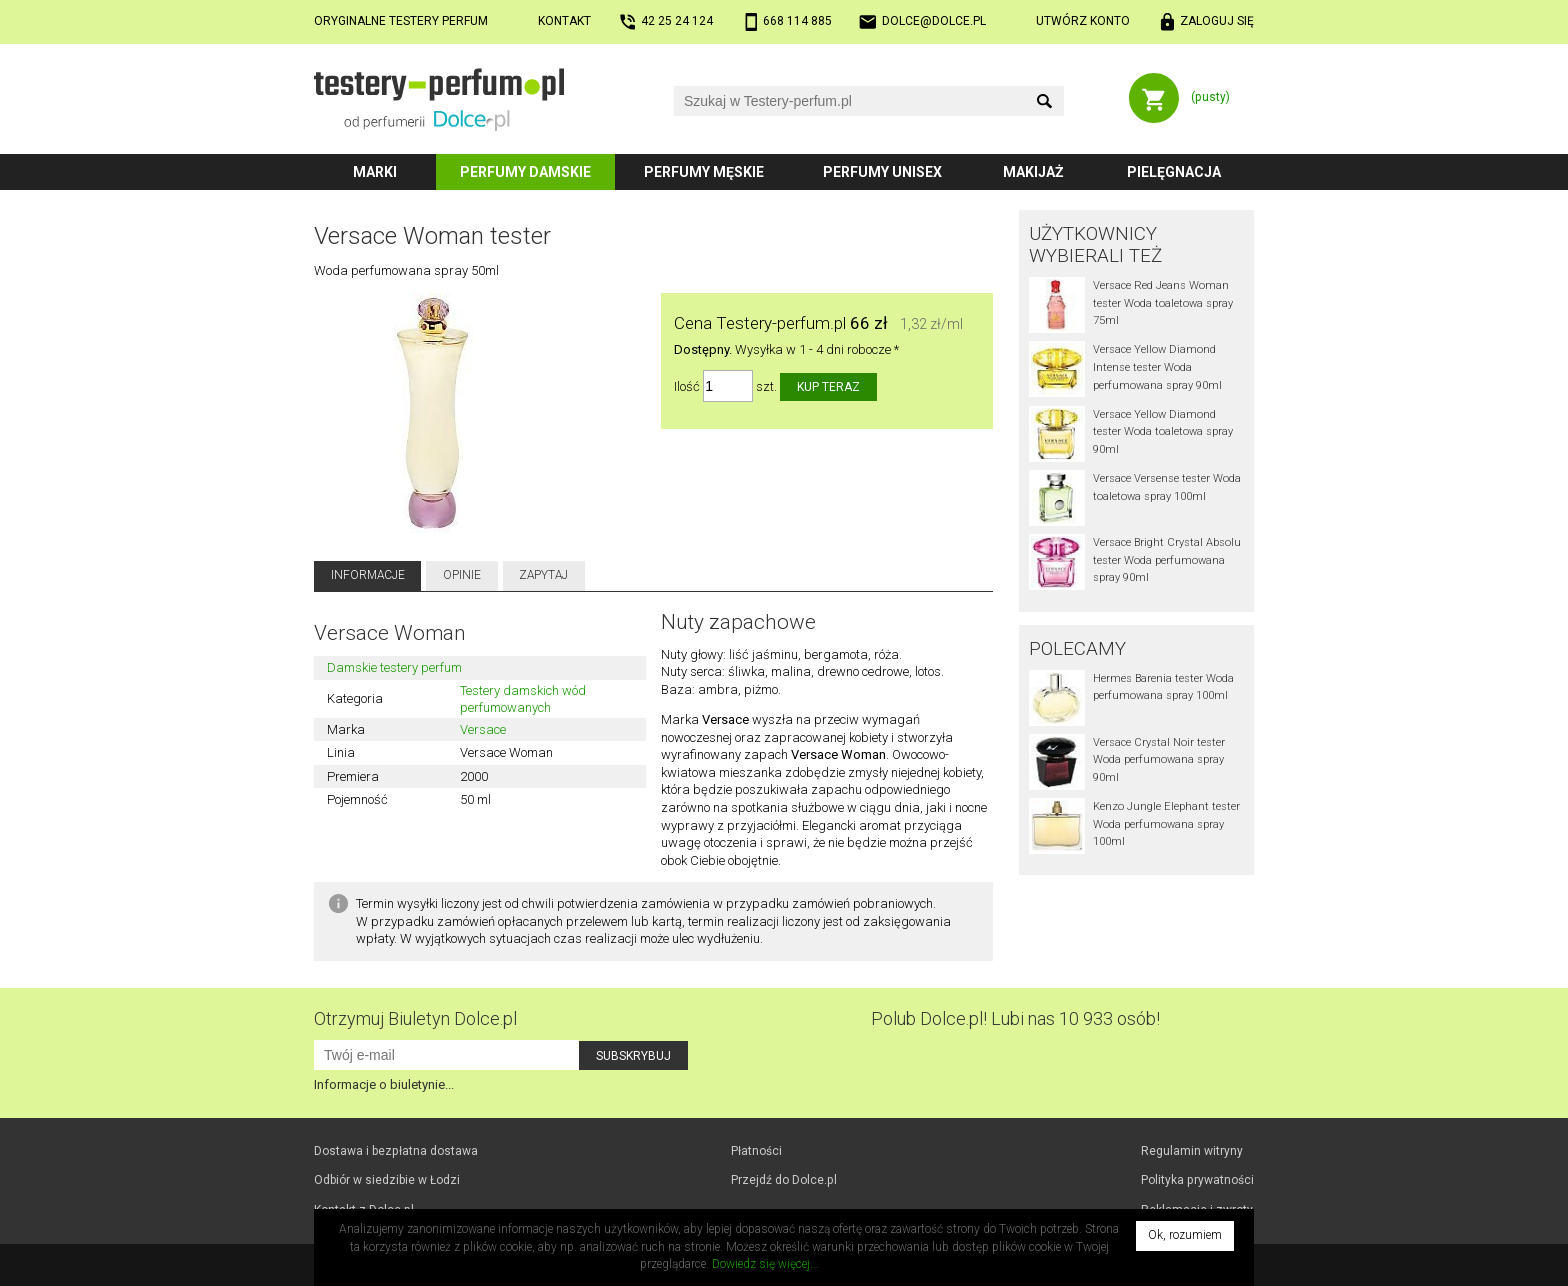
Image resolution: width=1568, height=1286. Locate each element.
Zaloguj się (1217, 21)
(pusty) (1210, 97)
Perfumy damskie (525, 172)
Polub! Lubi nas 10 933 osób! (1015, 1018)
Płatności (756, 1151)
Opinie (462, 575)
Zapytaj (543, 575)
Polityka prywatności (1197, 1180)
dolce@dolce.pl (934, 21)
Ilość (687, 386)
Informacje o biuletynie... (384, 1084)
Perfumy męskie (704, 172)
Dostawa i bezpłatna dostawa (396, 1151)
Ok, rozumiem (1185, 1235)
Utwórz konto (1083, 21)
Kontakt (564, 21)
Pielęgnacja (1174, 172)
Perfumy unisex (882, 172)
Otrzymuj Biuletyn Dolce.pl (415, 1018)
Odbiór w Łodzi (387, 1180)
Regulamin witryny (1192, 1151)
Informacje (368, 575)
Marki (375, 172)
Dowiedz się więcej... (765, 1264)
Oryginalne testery (401, 21)
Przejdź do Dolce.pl (784, 1180)
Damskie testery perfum (394, 667)
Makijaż (1033, 172)
